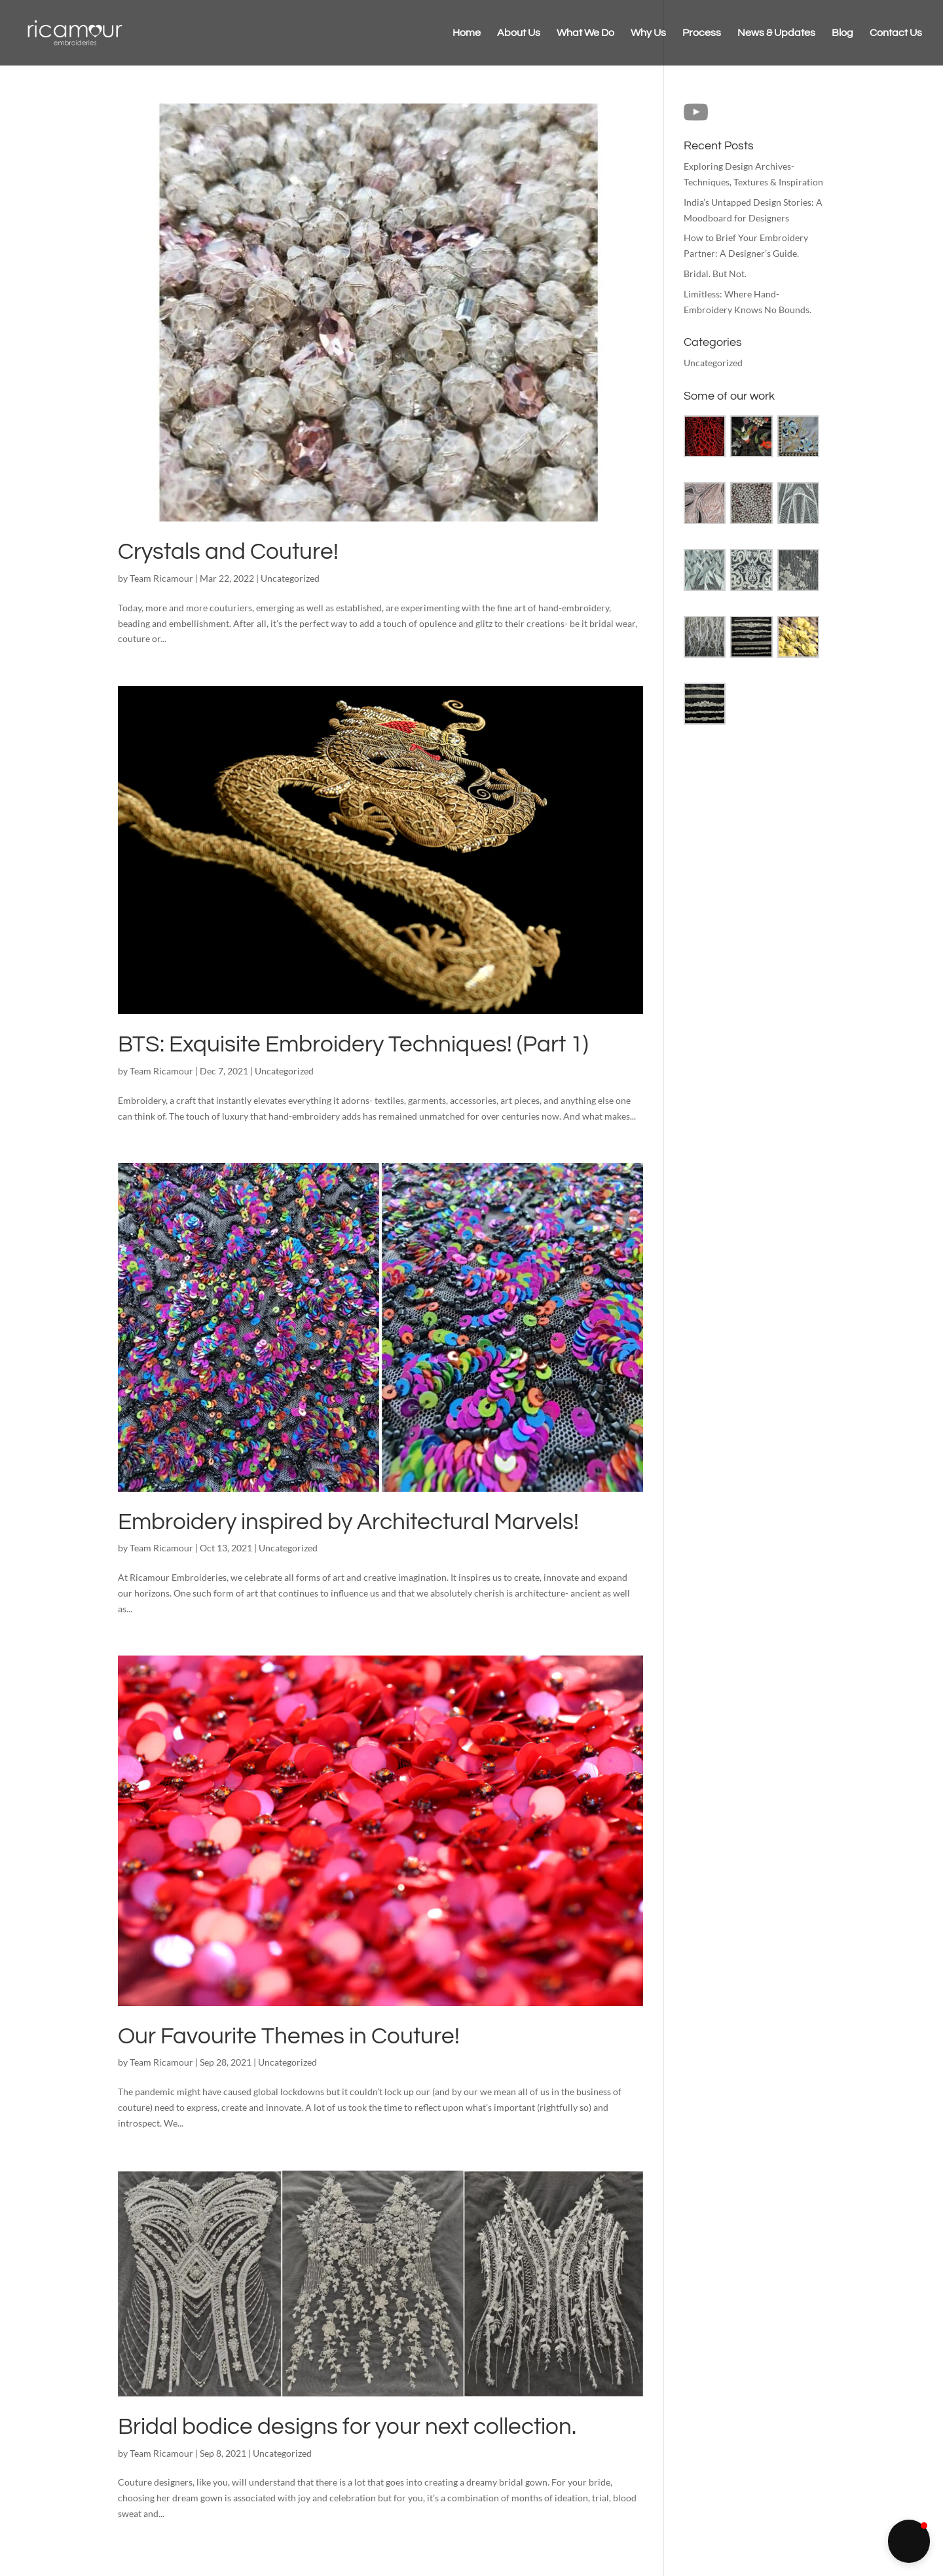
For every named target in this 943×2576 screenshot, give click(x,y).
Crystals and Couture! (228, 551)
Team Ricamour (161, 578)
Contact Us (896, 33)
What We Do (585, 33)
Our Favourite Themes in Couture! (289, 2036)
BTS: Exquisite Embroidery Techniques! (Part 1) (353, 1044)
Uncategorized (290, 578)
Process (701, 33)
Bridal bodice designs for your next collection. (347, 2426)
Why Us (648, 33)
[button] (909, 2541)
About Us (518, 33)
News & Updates (776, 33)
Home (467, 33)
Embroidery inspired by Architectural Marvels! (348, 1522)
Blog (842, 33)
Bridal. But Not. (715, 273)
